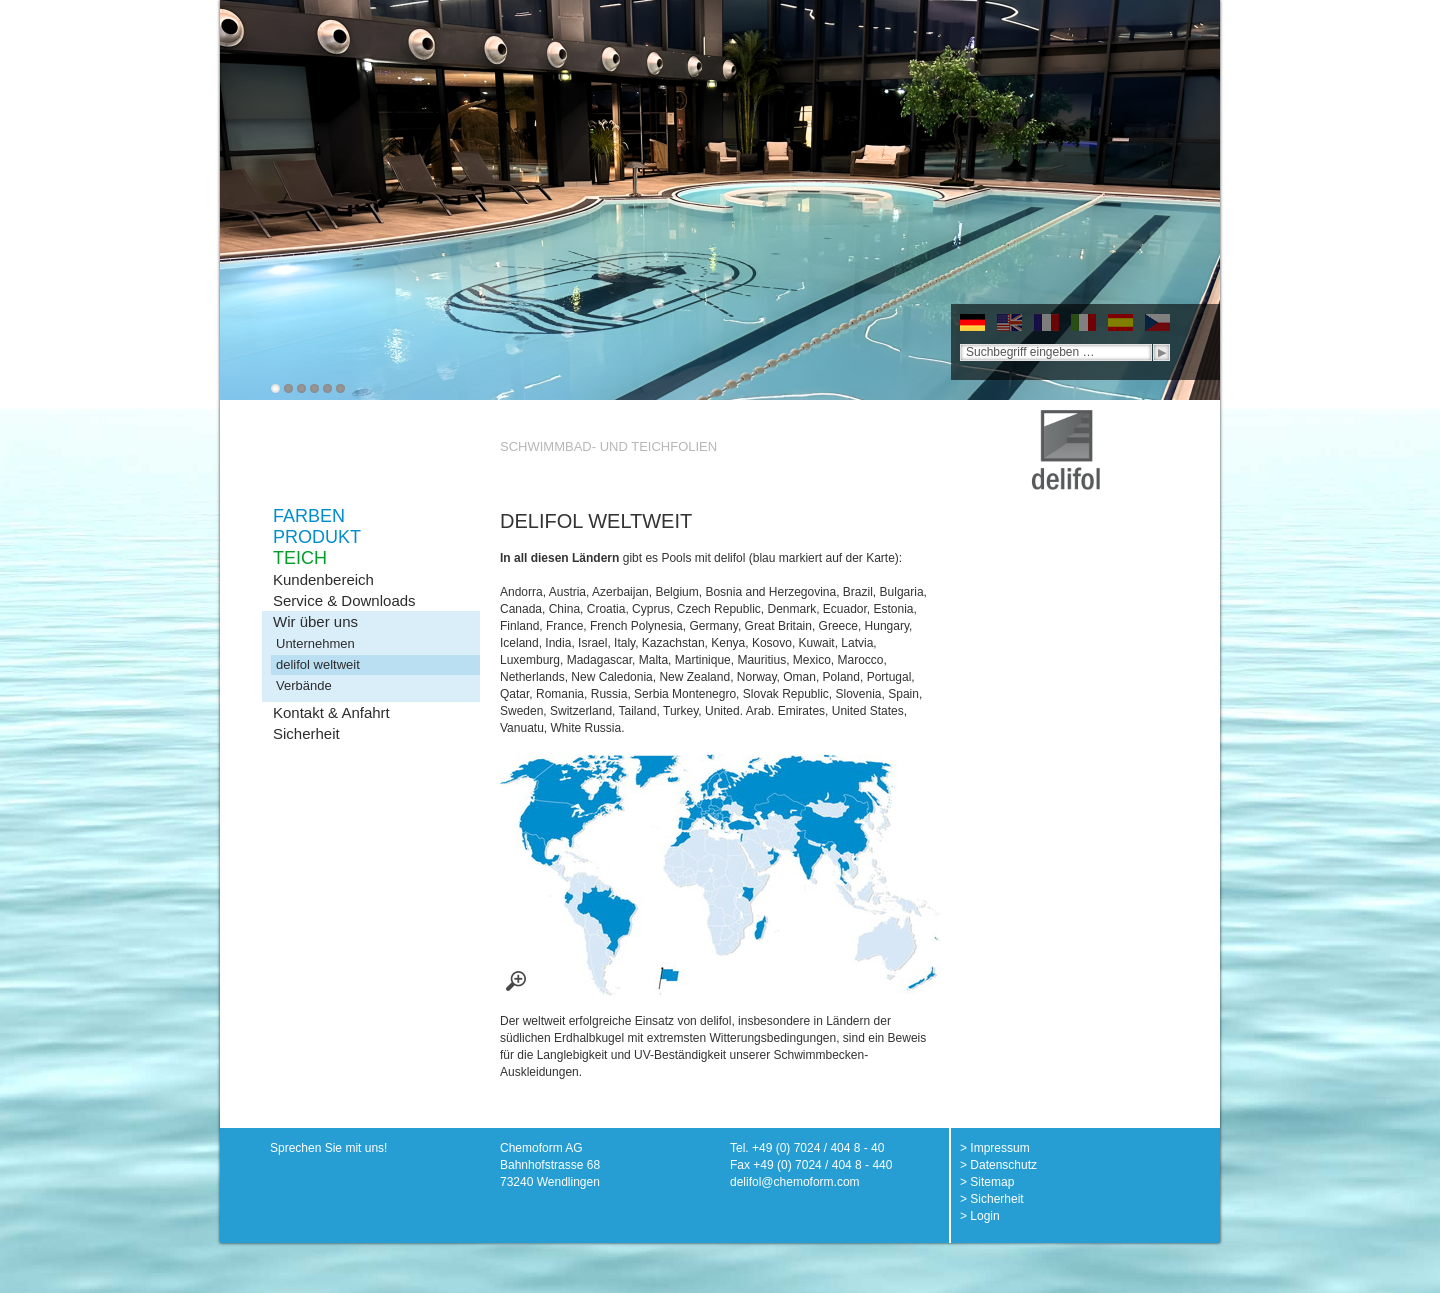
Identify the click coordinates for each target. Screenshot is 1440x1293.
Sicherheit (306, 733)
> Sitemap (987, 1182)
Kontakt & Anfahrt (331, 712)
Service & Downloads (344, 600)
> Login (980, 1216)
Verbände (304, 685)
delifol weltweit (318, 664)
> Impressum (995, 1148)
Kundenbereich (323, 579)
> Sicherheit (992, 1199)
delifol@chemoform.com (795, 1182)
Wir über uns (315, 621)
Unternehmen (315, 643)
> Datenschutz (998, 1165)
